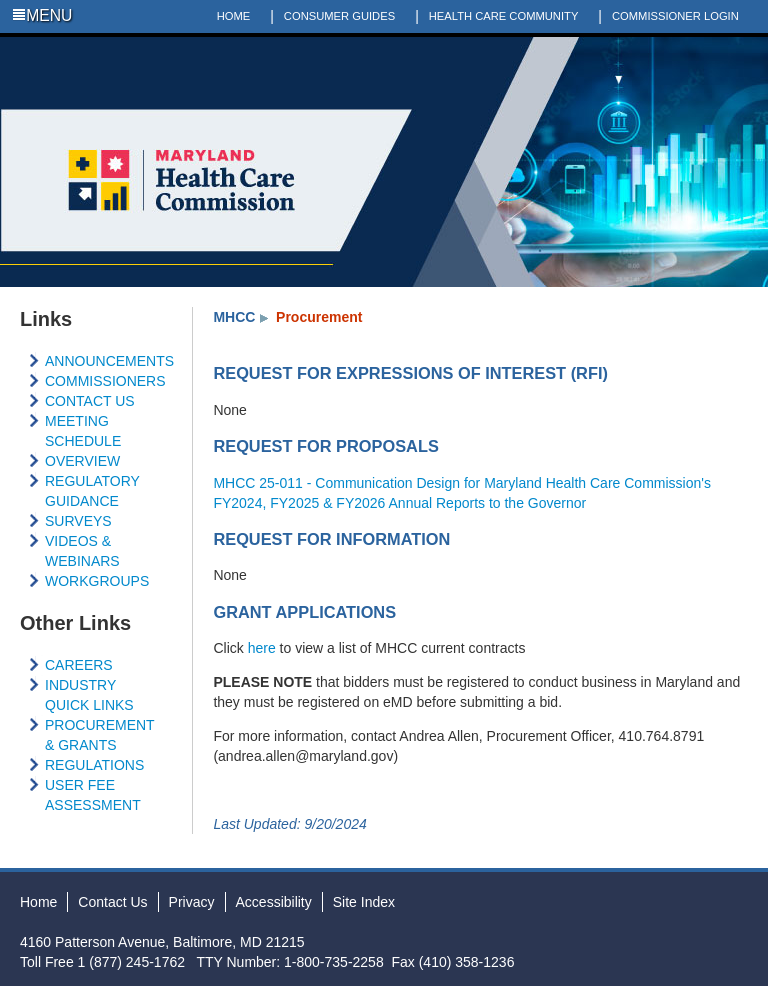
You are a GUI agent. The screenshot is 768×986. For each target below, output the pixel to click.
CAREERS (79, 665)
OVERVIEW (82, 461)
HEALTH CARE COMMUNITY (504, 16)
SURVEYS (78, 521)
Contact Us (112, 902)
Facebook (669, 49)
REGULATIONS (94, 765)
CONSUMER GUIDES (339, 16)
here (262, 648)
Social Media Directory (756, 49)
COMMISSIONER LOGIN (675, 16)
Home (38, 902)
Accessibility (274, 902)
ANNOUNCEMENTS (109, 361)
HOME (234, 16)
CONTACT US (90, 401)
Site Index (364, 902)
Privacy (192, 902)
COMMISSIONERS (105, 381)
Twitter (698, 49)
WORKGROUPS (97, 581)
